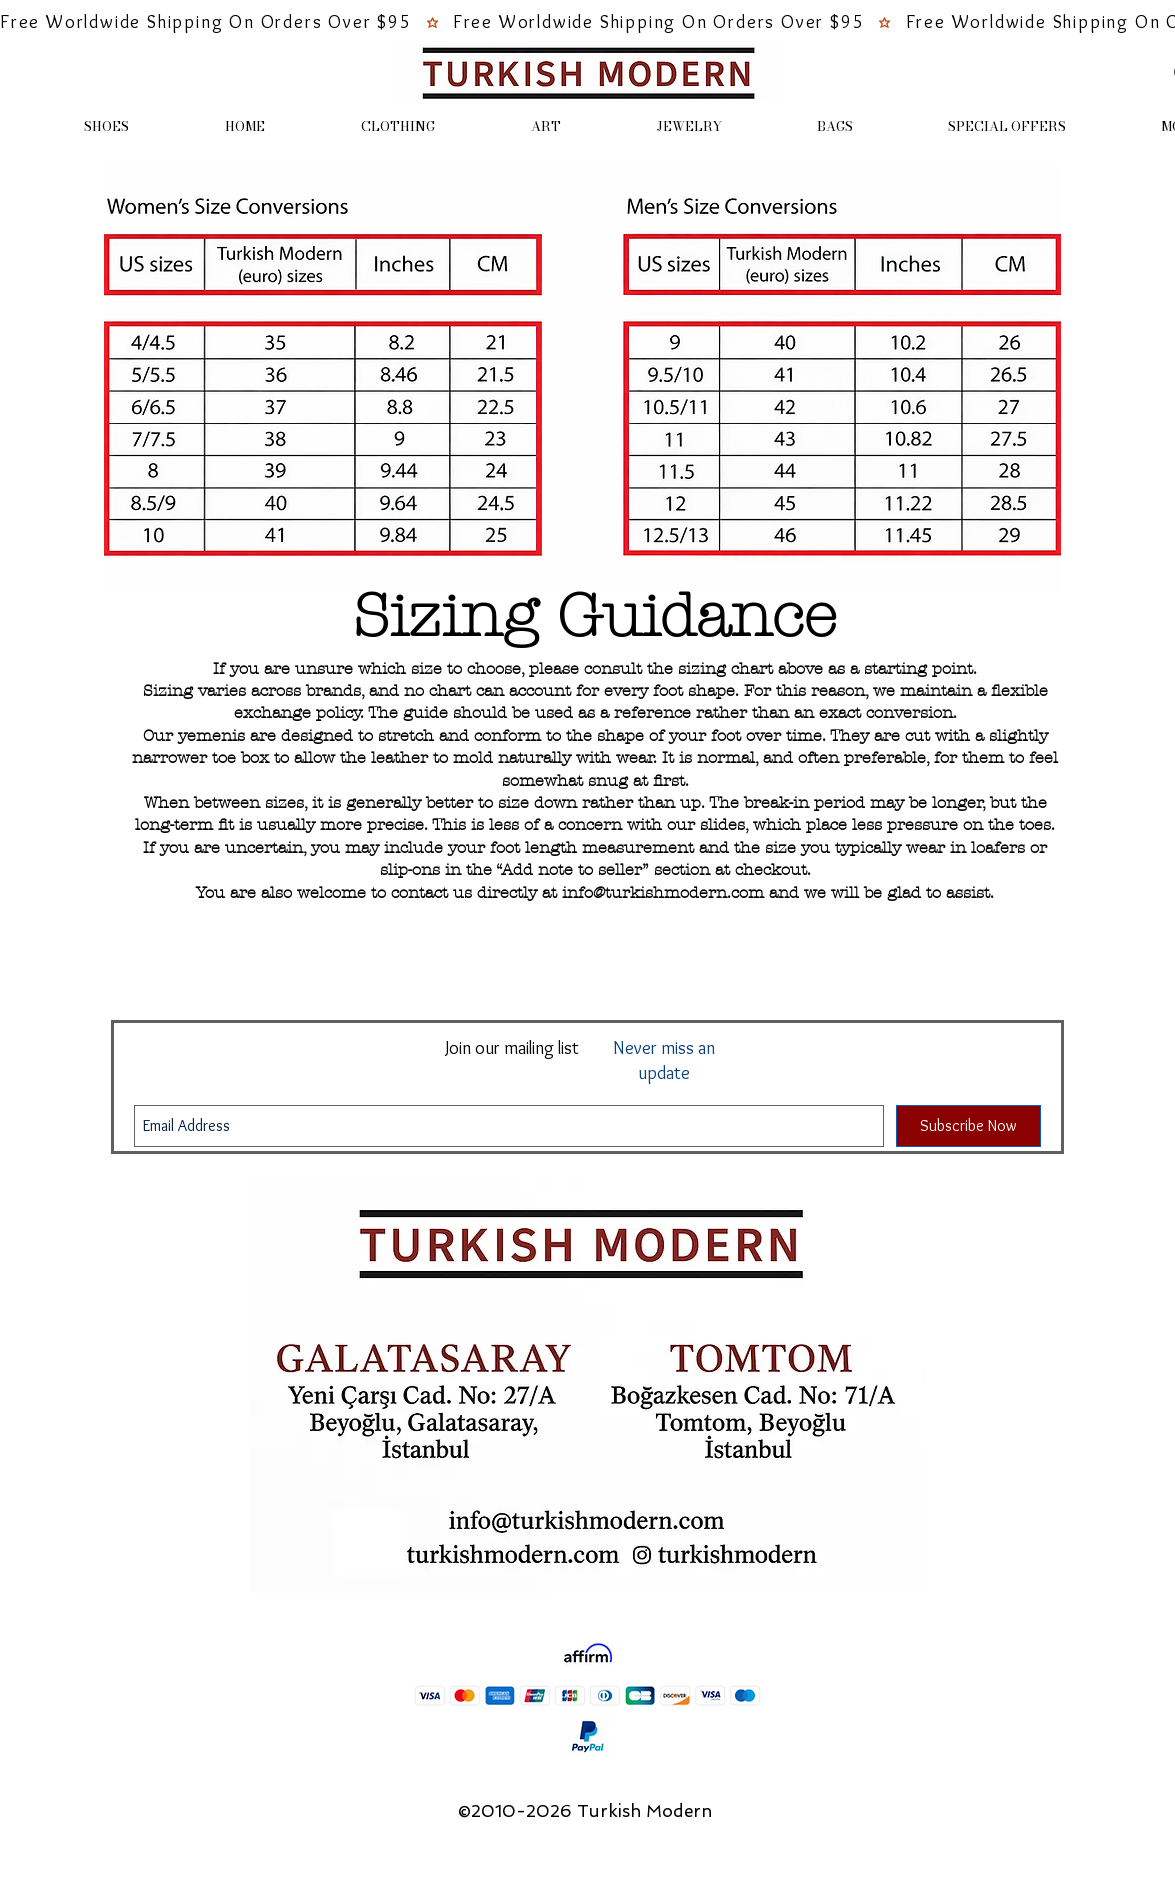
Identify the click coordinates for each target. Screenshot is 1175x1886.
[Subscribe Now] (968, 1126)
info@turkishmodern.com (663, 892)
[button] (106, 126)
